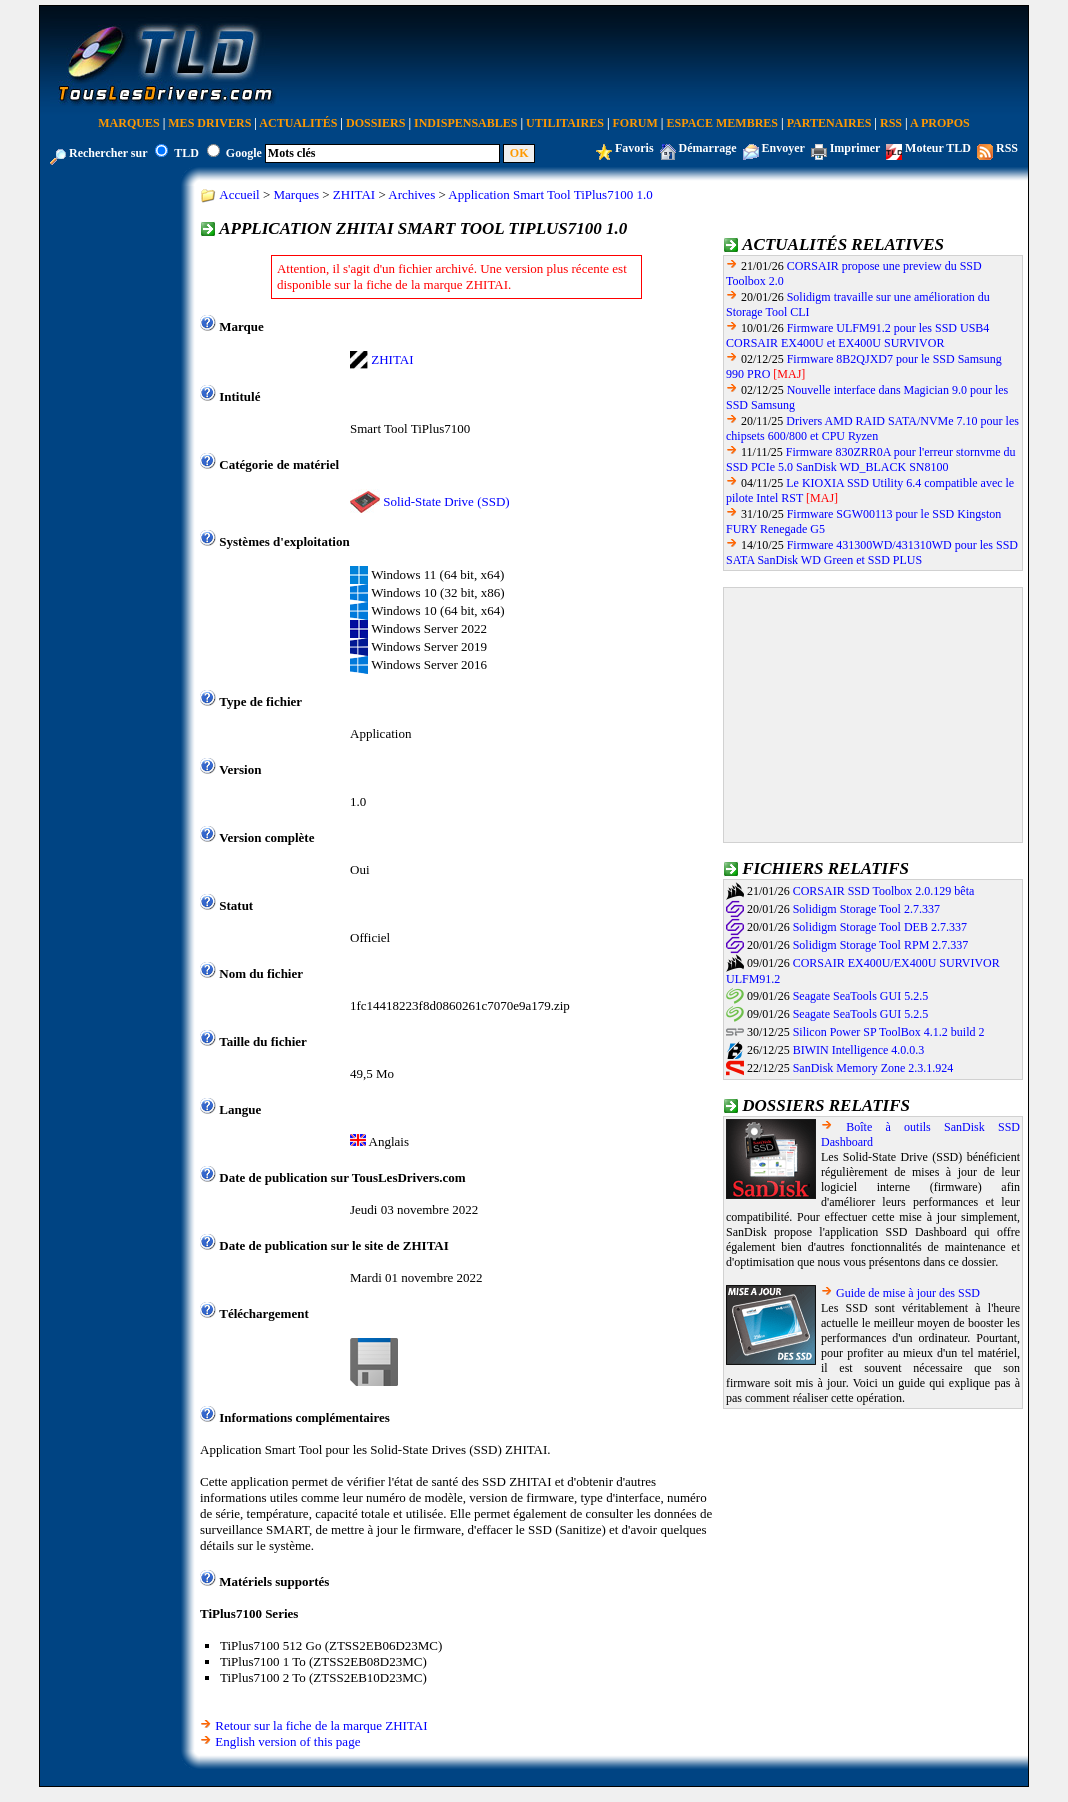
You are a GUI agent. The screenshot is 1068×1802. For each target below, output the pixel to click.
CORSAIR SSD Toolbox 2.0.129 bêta (884, 891)
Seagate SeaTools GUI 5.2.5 (860, 996)
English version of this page (287, 1741)
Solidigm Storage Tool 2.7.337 (866, 909)
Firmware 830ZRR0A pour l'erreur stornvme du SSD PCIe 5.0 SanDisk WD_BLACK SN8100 (871, 459)
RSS (891, 123)
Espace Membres (722, 123)
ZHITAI (354, 194)
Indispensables (465, 123)
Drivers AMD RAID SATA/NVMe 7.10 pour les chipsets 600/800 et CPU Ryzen (872, 428)
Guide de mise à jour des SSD (908, 1293)
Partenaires (829, 123)
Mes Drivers (209, 123)
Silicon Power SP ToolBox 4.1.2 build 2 (889, 1032)
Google (244, 153)
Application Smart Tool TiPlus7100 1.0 (550, 194)
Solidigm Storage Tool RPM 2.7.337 (881, 945)
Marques (128, 123)
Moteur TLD (938, 148)
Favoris (634, 148)
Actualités (298, 123)
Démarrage (708, 148)
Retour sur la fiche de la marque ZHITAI (321, 1725)
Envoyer (783, 148)
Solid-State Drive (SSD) (446, 501)
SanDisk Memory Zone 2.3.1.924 (873, 1068)
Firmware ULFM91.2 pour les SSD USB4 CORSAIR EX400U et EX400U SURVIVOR (857, 335)
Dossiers (375, 123)
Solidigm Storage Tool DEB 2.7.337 (880, 927)
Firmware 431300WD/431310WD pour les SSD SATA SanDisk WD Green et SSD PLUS (872, 552)
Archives (411, 194)
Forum (635, 123)
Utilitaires (565, 123)
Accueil (239, 194)
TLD (186, 153)
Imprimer (855, 148)
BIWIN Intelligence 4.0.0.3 (859, 1050)
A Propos (940, 123)
